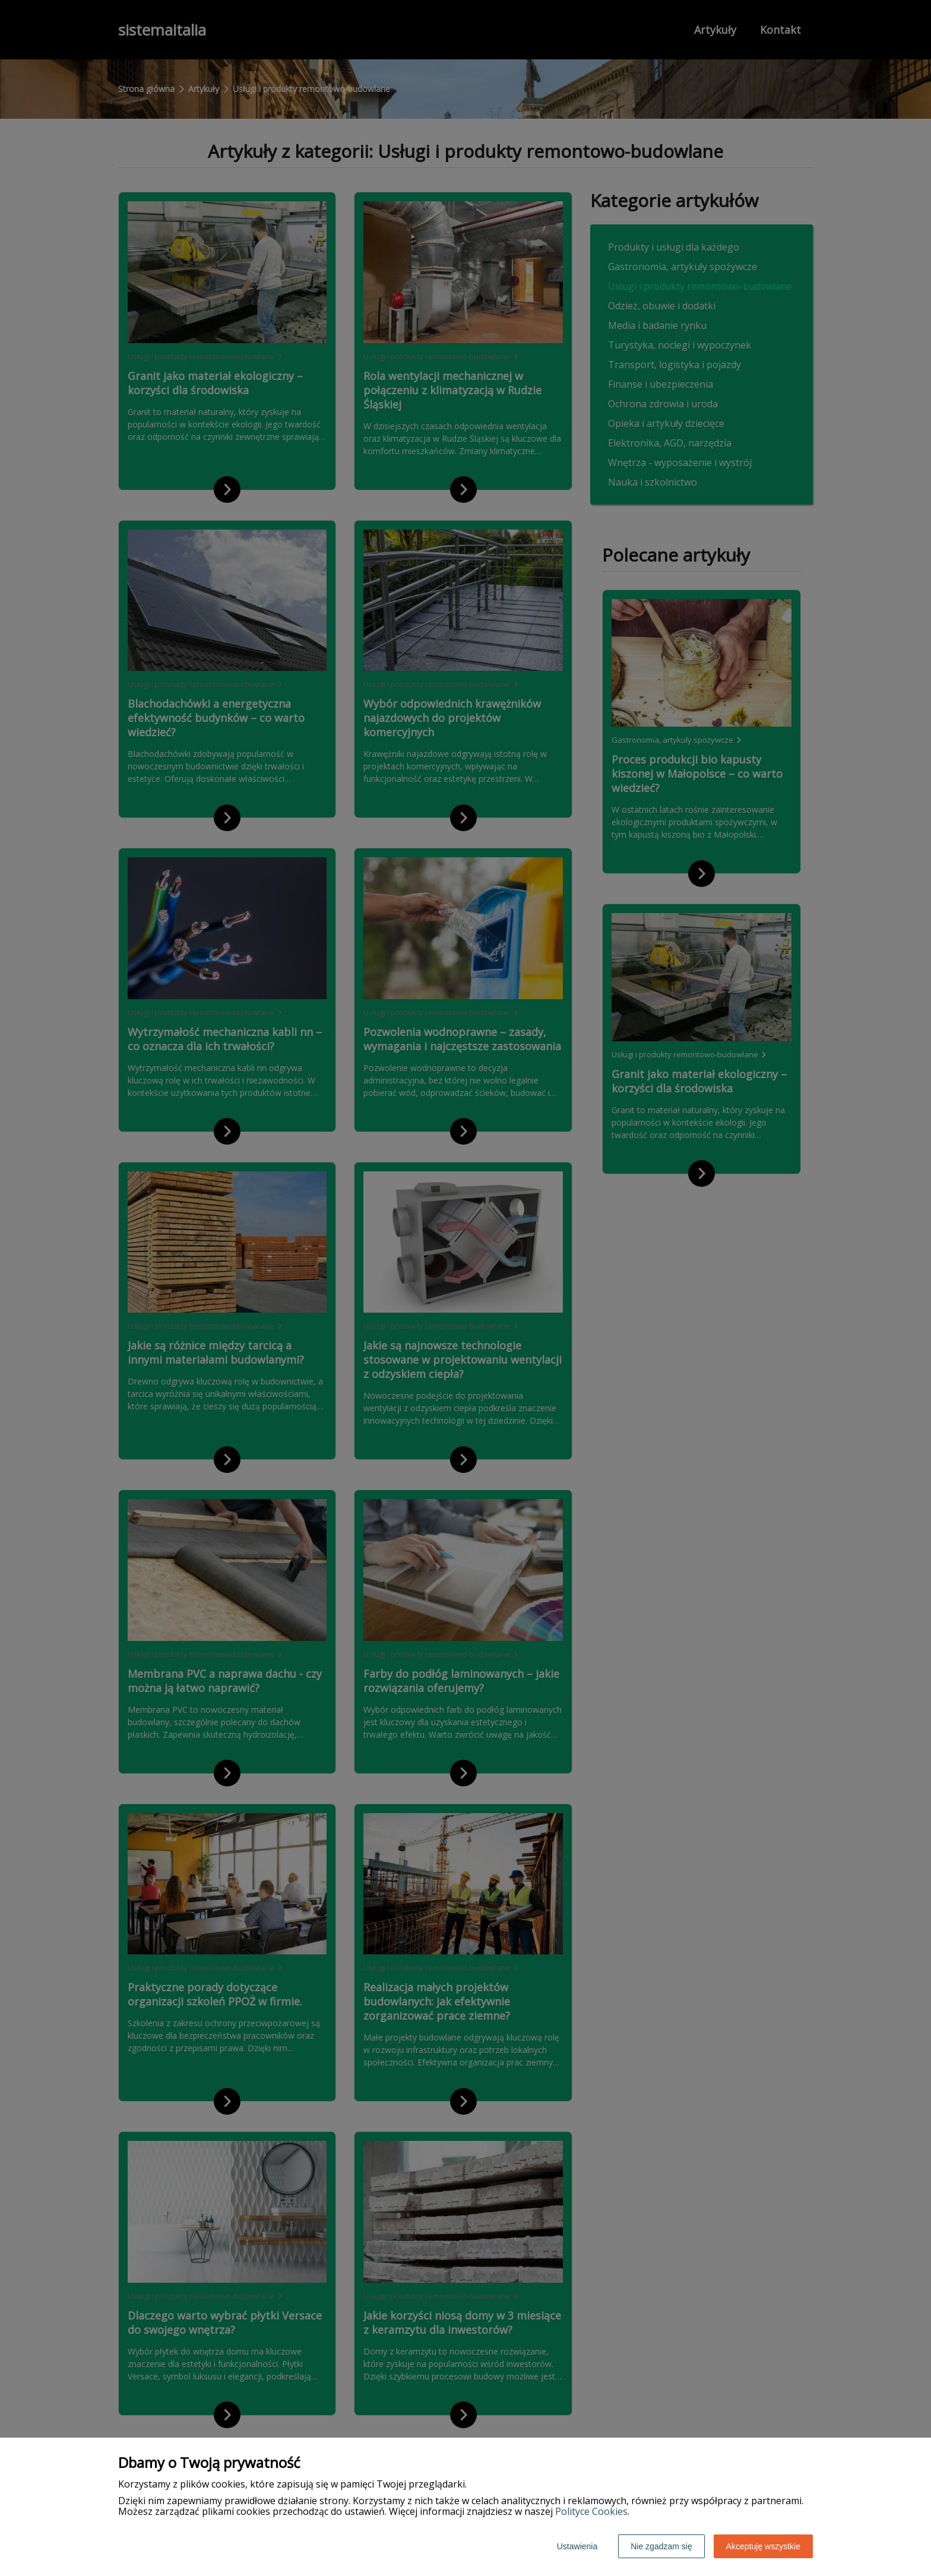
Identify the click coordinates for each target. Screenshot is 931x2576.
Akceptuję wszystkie (763, 2546)
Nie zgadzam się (661, 2546)
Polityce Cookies (591, 2511)
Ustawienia (577, 2546)
